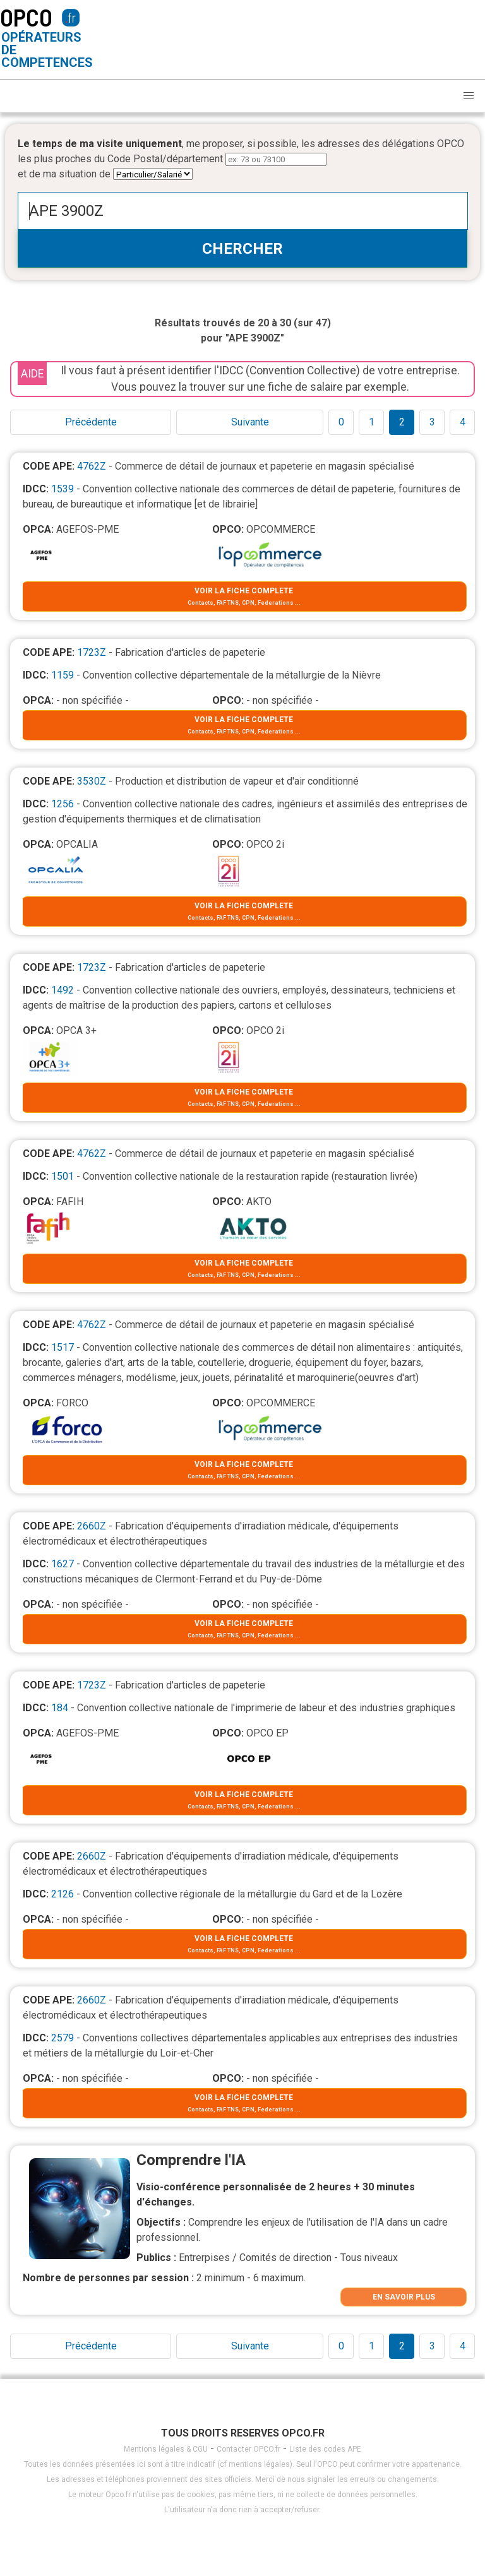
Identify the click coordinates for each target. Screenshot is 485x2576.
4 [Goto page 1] (462, 422)
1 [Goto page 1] (371, 422)
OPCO (26, 17)
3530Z (91, 781)
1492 (62, 990)
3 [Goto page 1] (432, 422)
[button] (468, 96)
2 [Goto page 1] (402, 422)
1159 (62, 675)
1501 (62, 1176)
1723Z (91, 652)
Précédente (91, 422)
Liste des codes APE (325, 2449)
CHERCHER (242, 249)
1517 (62, 1347)
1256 (62, 804)
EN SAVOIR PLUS (404, 2297)
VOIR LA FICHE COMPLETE (244, 590)
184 (59, 1708)
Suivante (250, 422)
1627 (62, 1564)
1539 (62, 489)
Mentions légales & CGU (166, 2449)
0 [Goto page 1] (341, 422)
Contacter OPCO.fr (248, 2449)
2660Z (91, 1526)
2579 (62, 2038)
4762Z (91, 466)
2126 (62, 1894)
